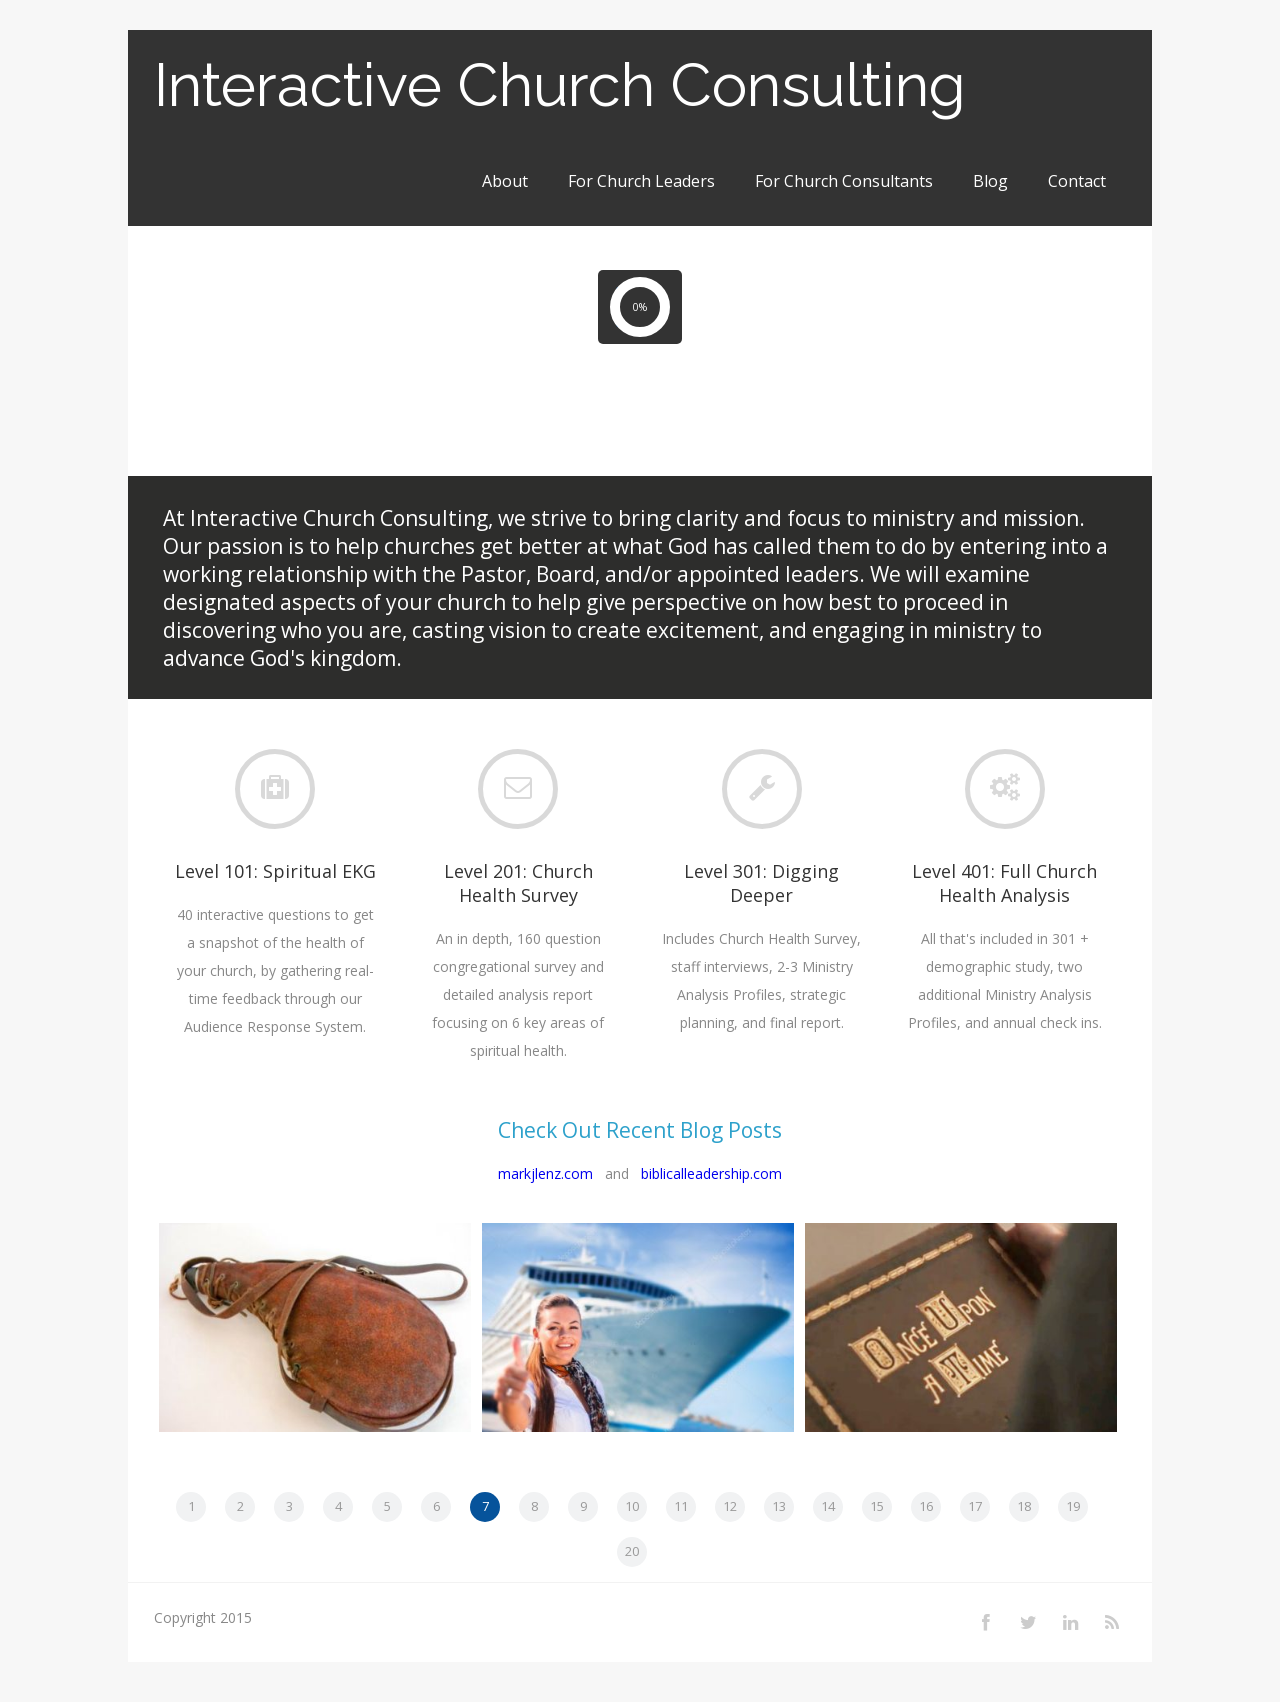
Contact (1077, 181)
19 (1073, 1506)
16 (926, 1506)
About (505, 181)
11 (681, 1506)
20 (632, 1551)
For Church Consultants (844, 181)
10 (632, 1506)
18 (1024, 1506)
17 (975, 1506)
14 (828, 1506)
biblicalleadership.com (711, 1173)
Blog (990, 181)
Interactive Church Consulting (560, 85)
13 (779, 1506)
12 (730, 1506)
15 (877, 1506)
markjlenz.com (545, 1173)
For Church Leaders (641, 181)
